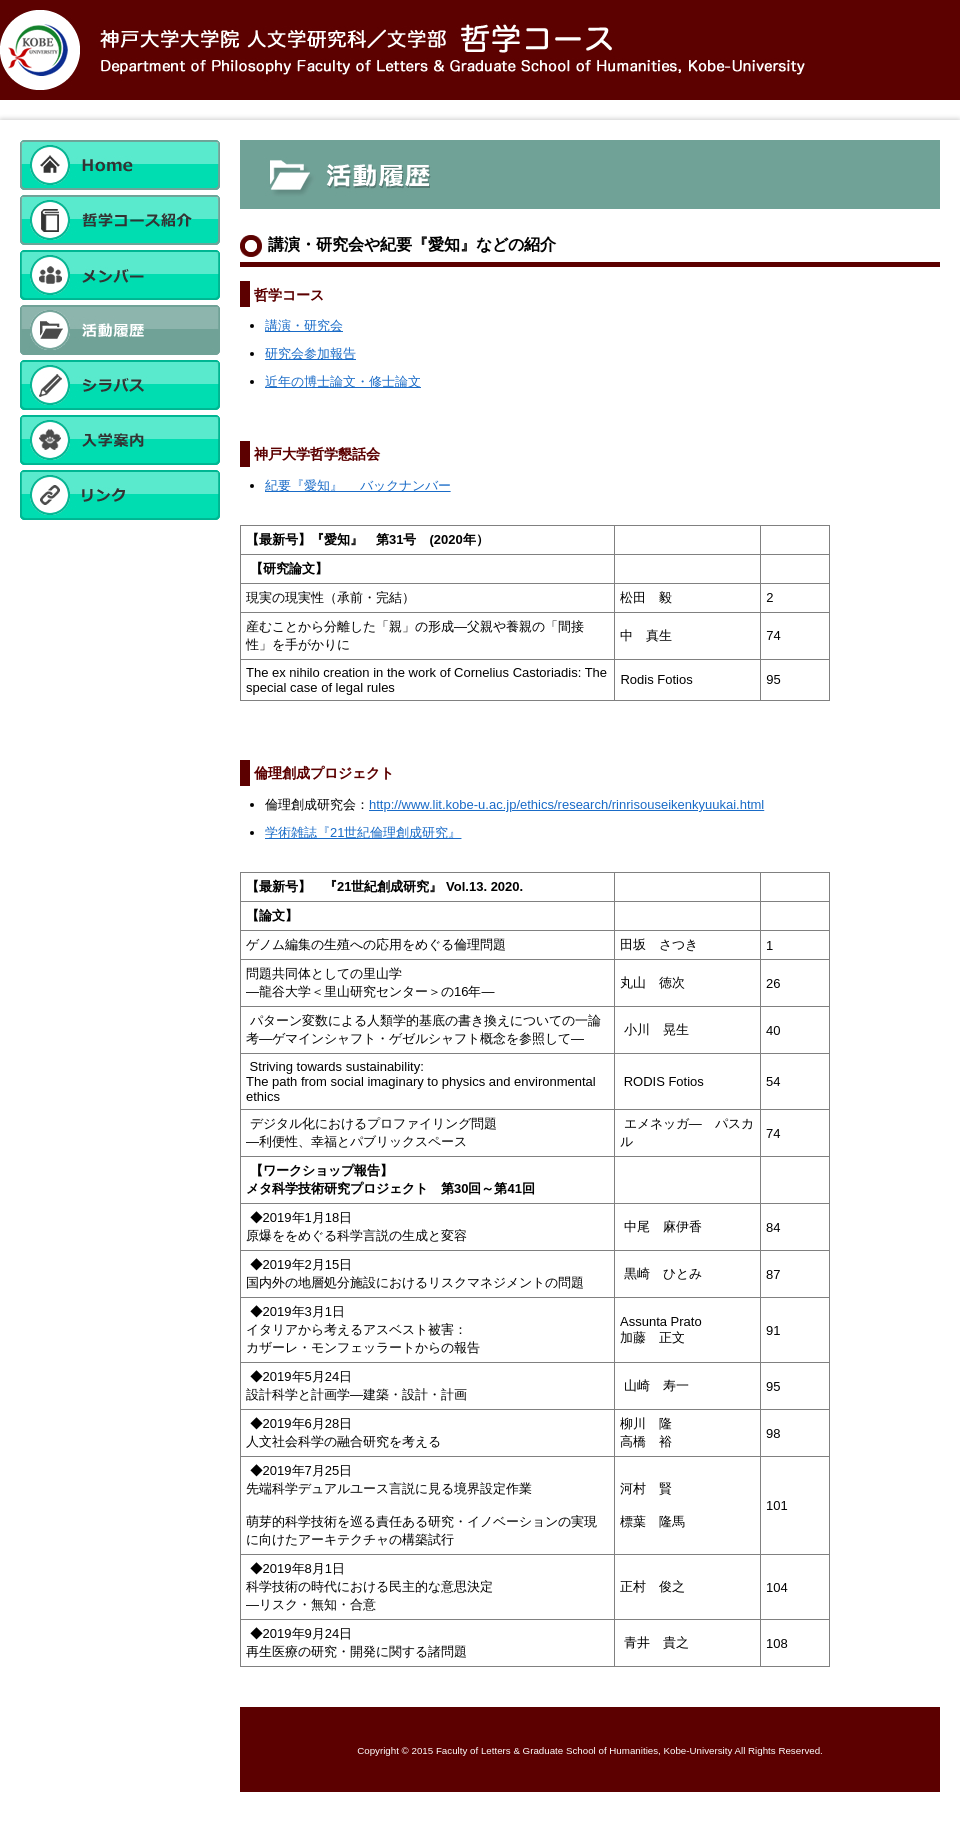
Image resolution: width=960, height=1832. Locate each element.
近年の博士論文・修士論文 (343, 381)
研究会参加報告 (310, 353)
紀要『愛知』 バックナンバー (358, 485)
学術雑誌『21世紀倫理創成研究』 (363, 832)
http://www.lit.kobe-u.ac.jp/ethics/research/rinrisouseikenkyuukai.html (566, 804)
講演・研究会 (304, 325)
